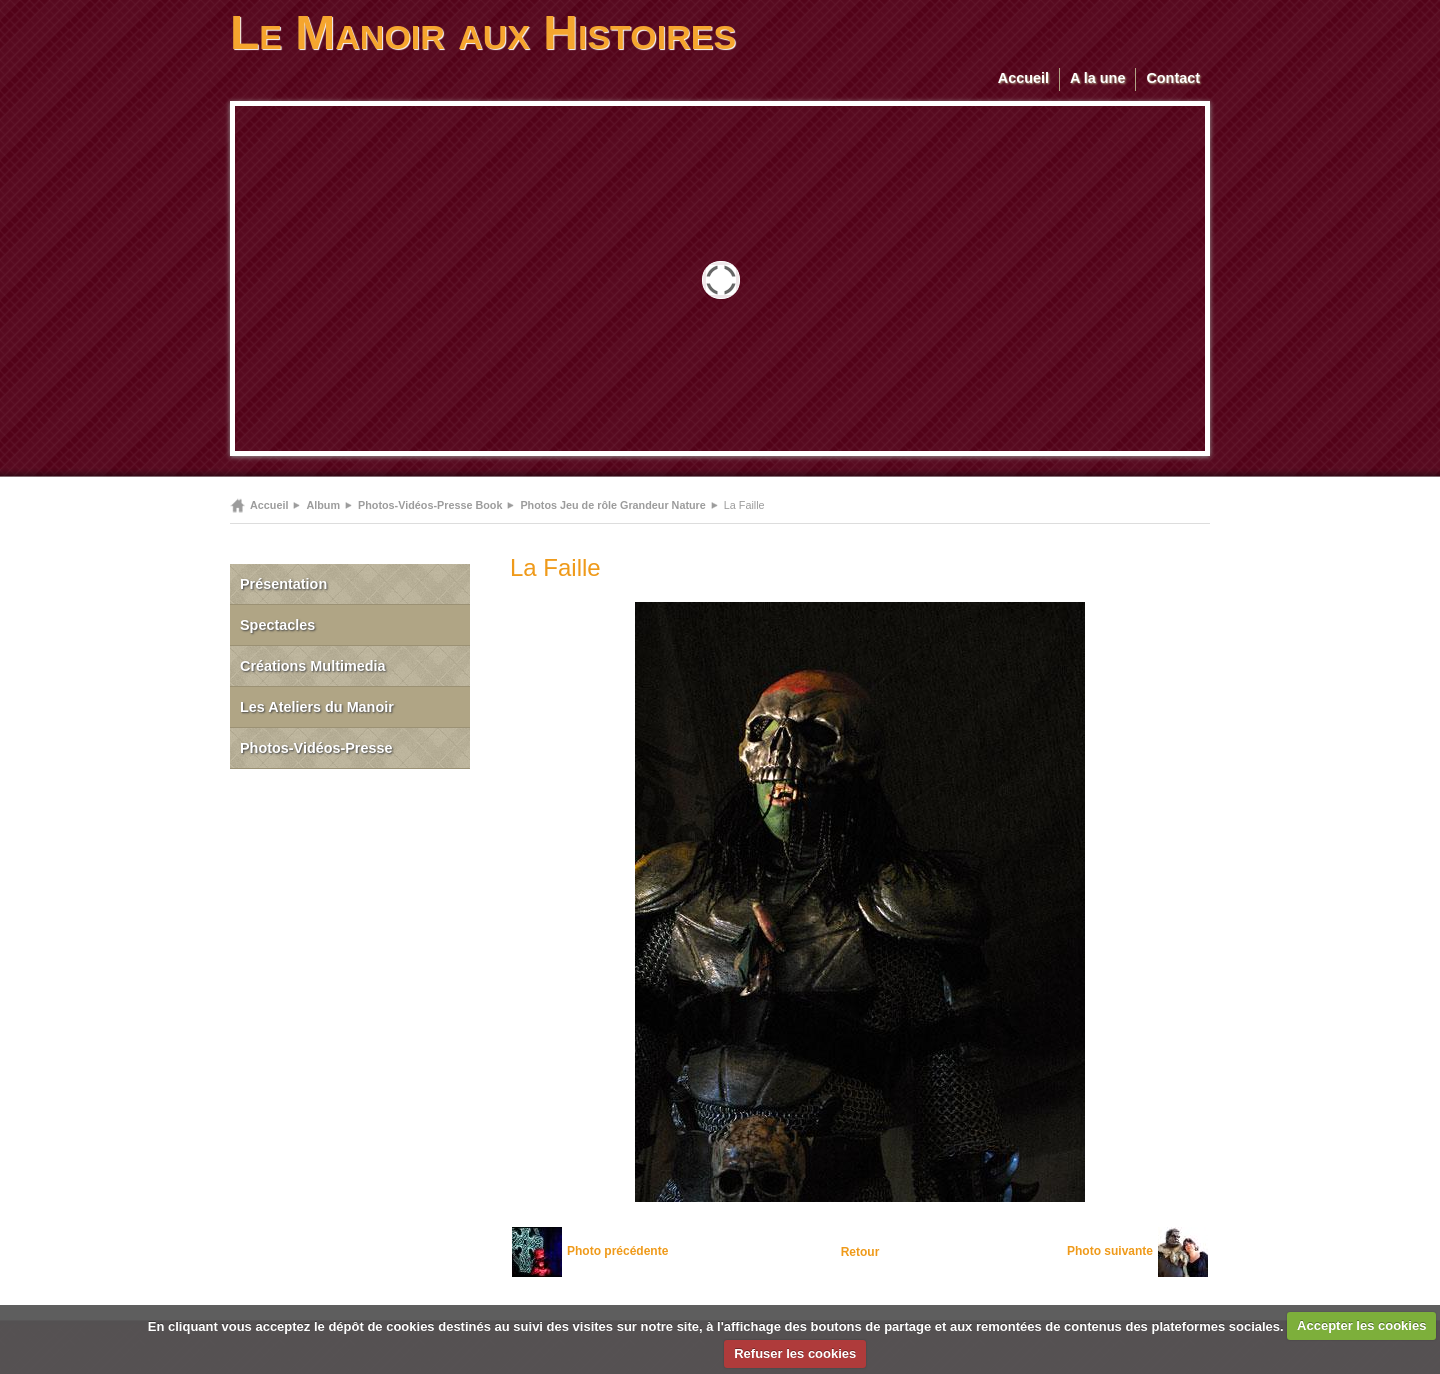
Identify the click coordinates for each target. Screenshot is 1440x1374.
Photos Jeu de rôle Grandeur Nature (612, 505)
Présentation (283, 584)
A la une (1097, 78)
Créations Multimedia (313, 666)
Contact (1173, 78)
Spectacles (277, 625)
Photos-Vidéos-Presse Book (430, 505)
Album (323, 505)
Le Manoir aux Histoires (483, 32)
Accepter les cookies (1361, 1325)
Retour (860, 1252)
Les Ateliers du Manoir (317, 707)
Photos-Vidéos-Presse (316, 748)
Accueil (1023, 78)
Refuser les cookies (795, 1353)
